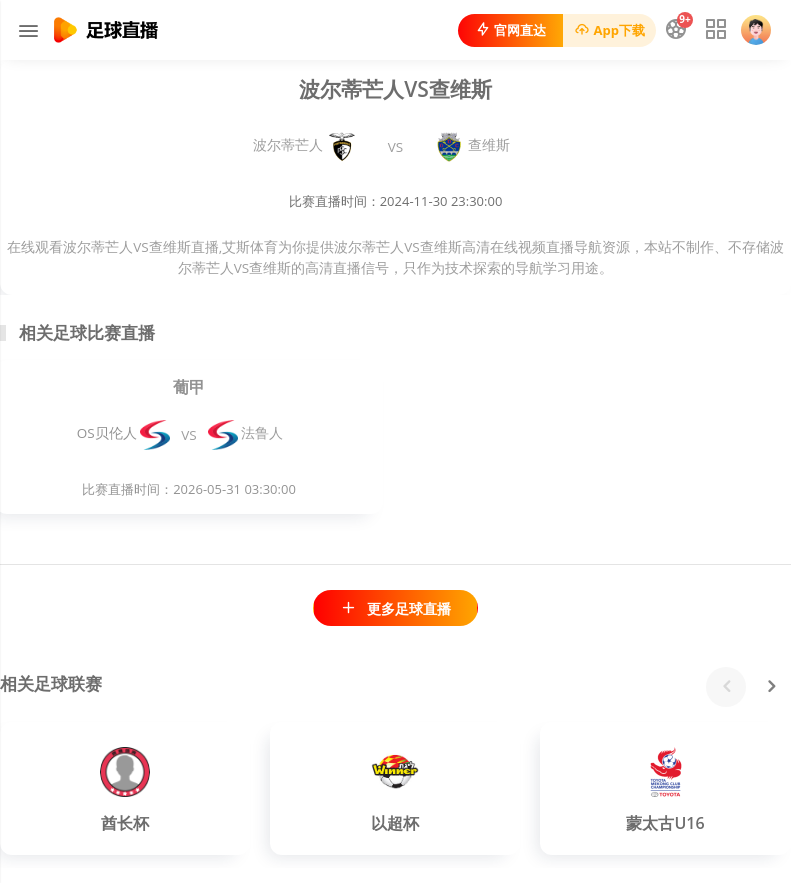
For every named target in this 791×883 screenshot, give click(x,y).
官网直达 (510, 30)
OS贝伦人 (123, 433)
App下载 (609, 30)
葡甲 (189, 387)
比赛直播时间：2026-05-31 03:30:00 (189, 489)
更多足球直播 (395, 608)
